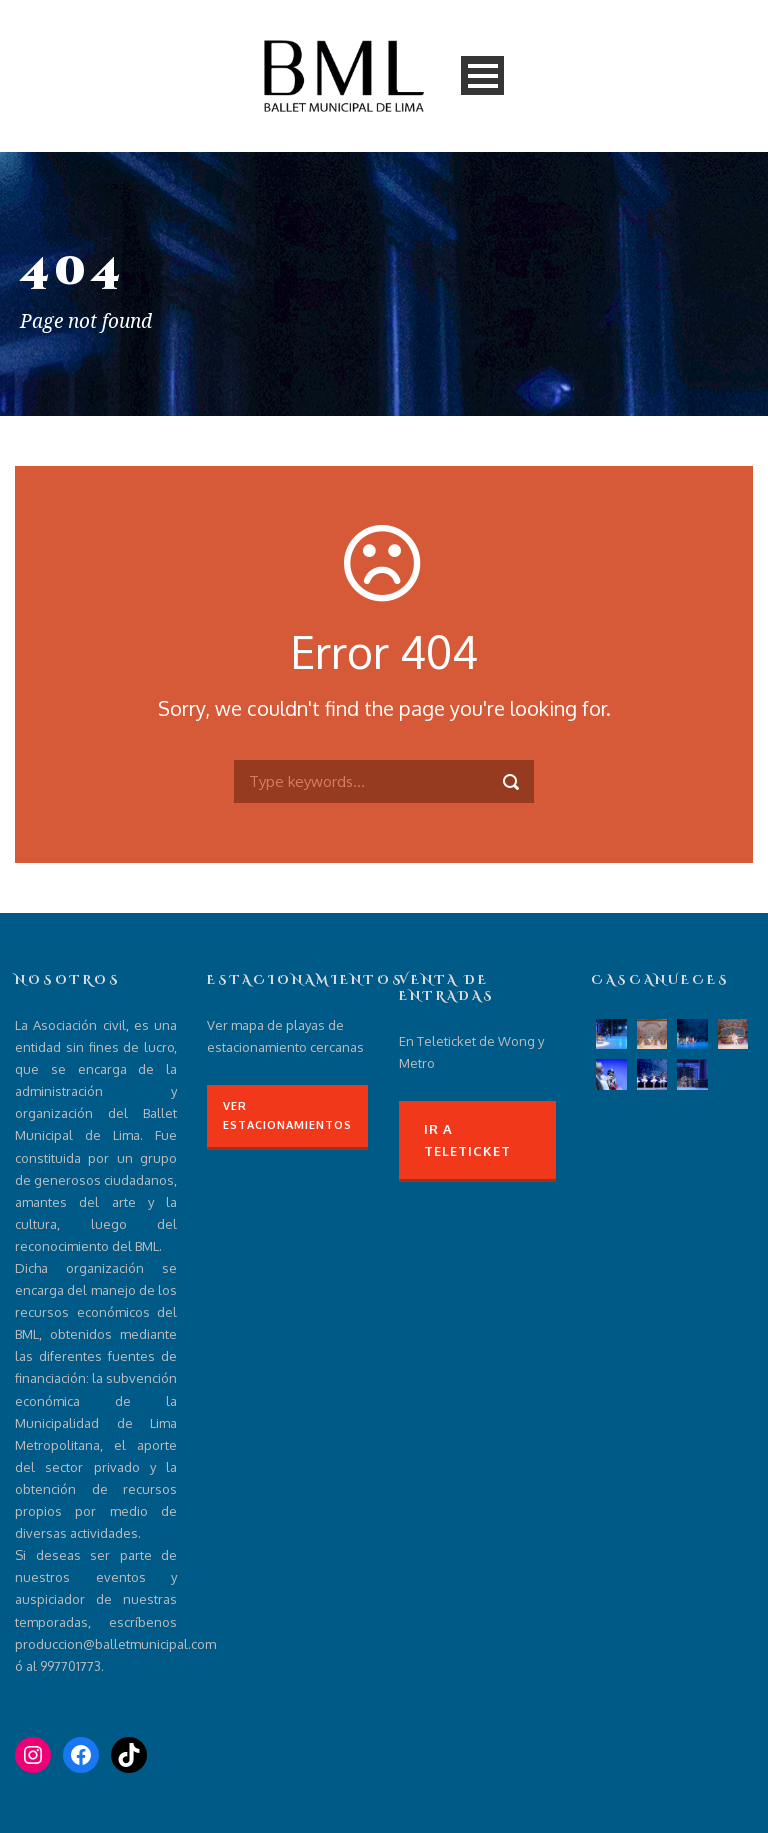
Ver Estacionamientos (287, 1115)
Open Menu (482, 75)
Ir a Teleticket (467, 1140)
